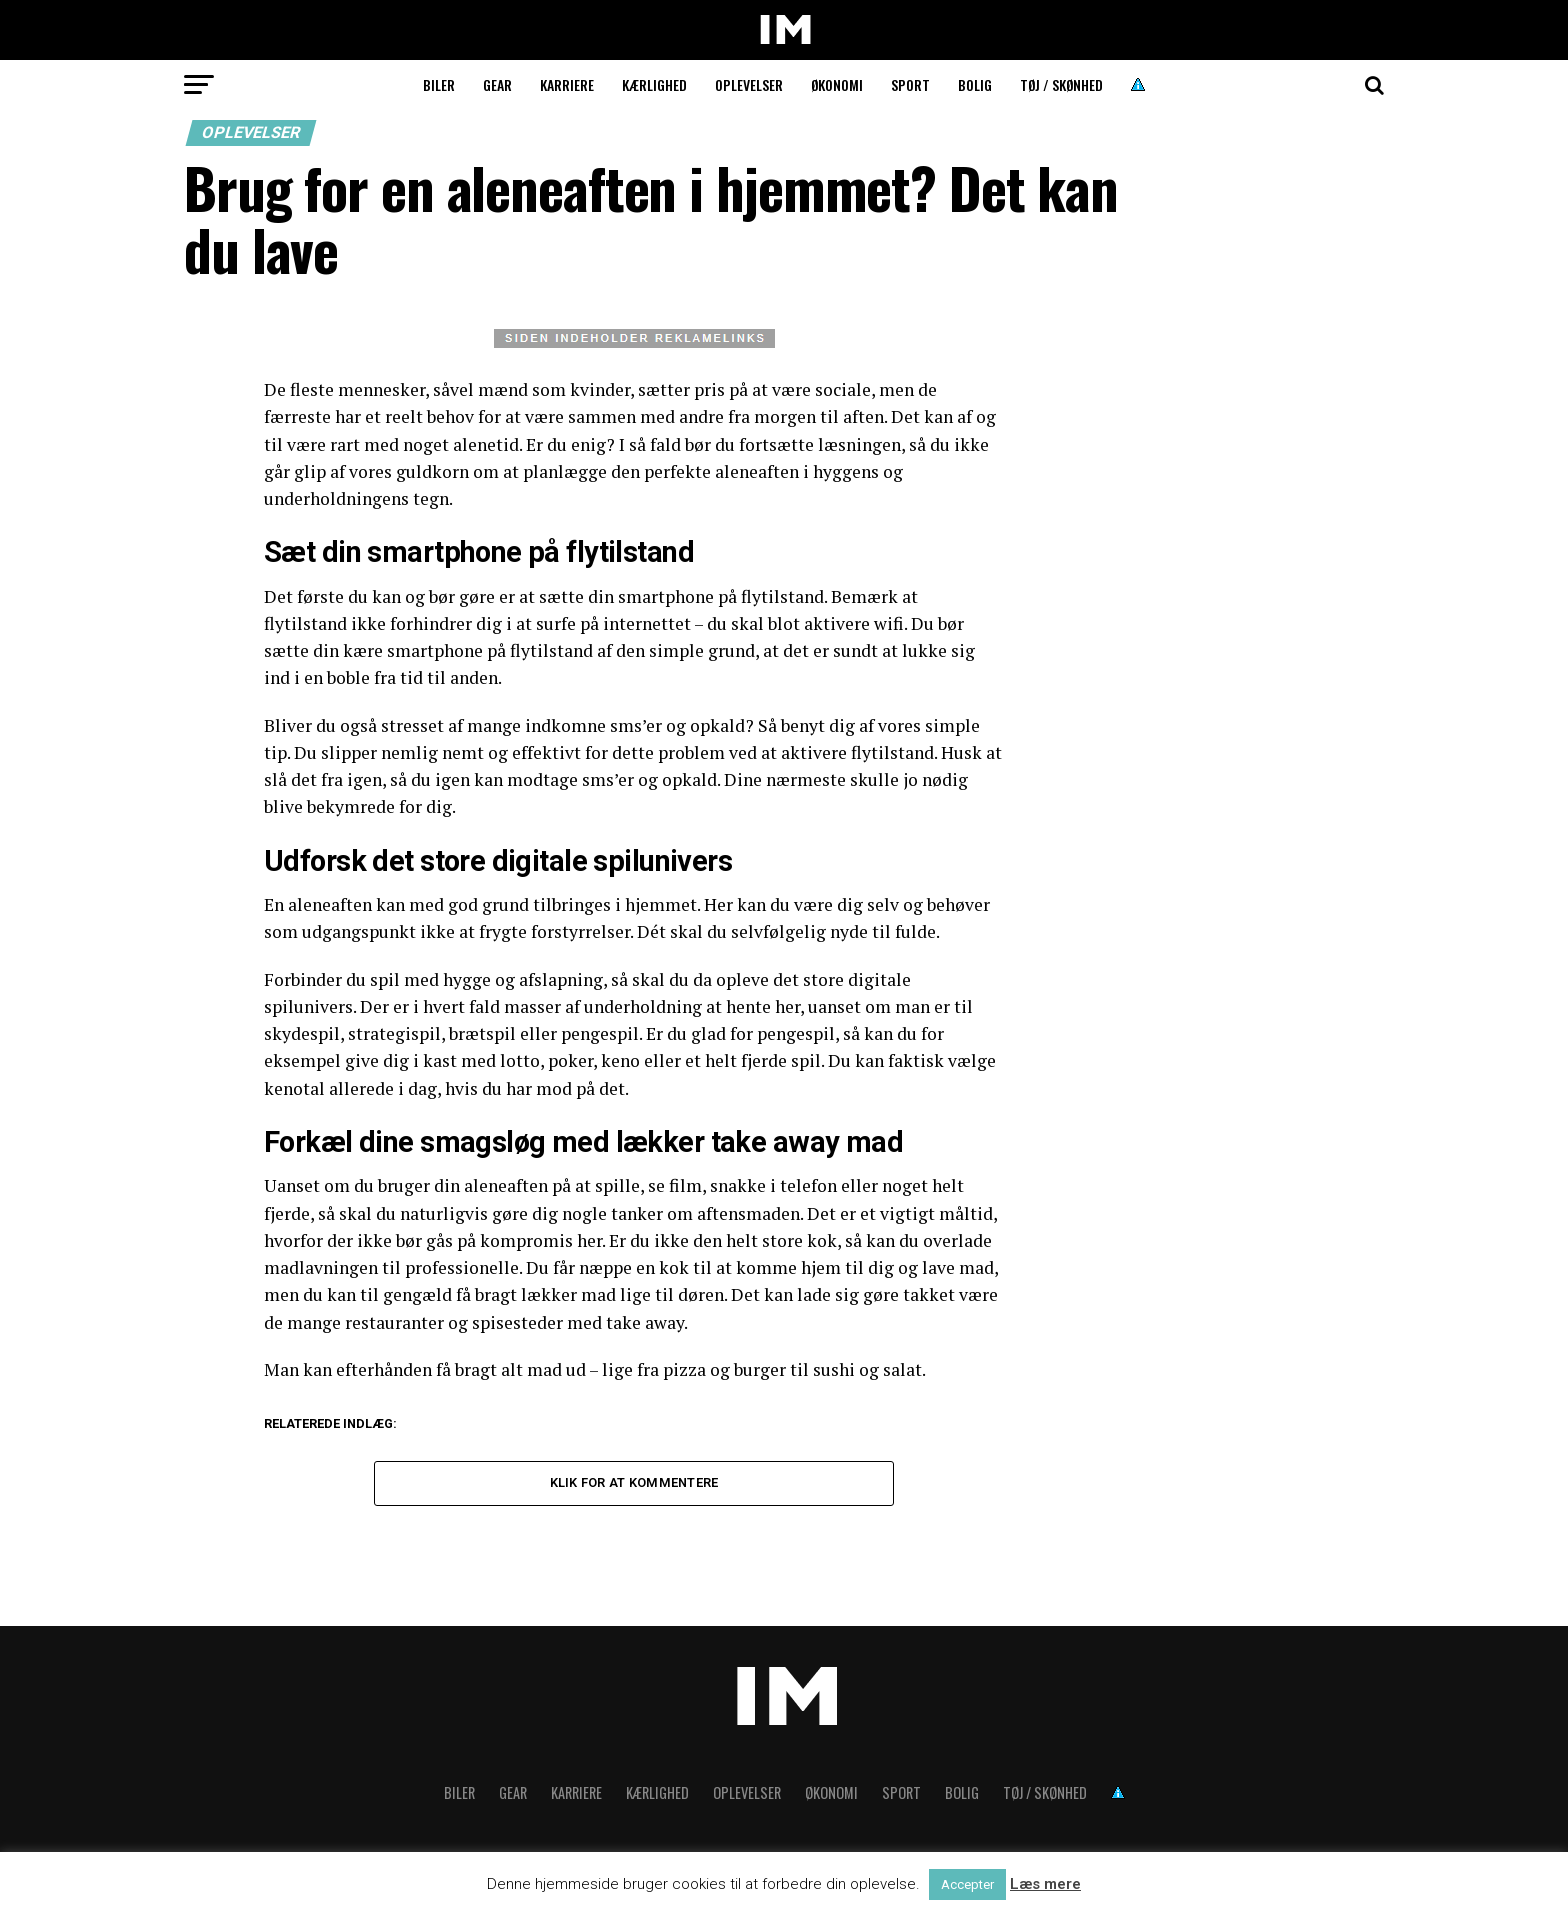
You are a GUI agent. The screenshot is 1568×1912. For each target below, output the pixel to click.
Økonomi (837, 84)
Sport (910, 84)
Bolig (975, 84)
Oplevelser (749, 84)
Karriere (567, 84)
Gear (497, 84)
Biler (439, 84)
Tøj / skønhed (1061, 84)
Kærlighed (654, 84)
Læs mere (1045, 1884)
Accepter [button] (967, 1884)
